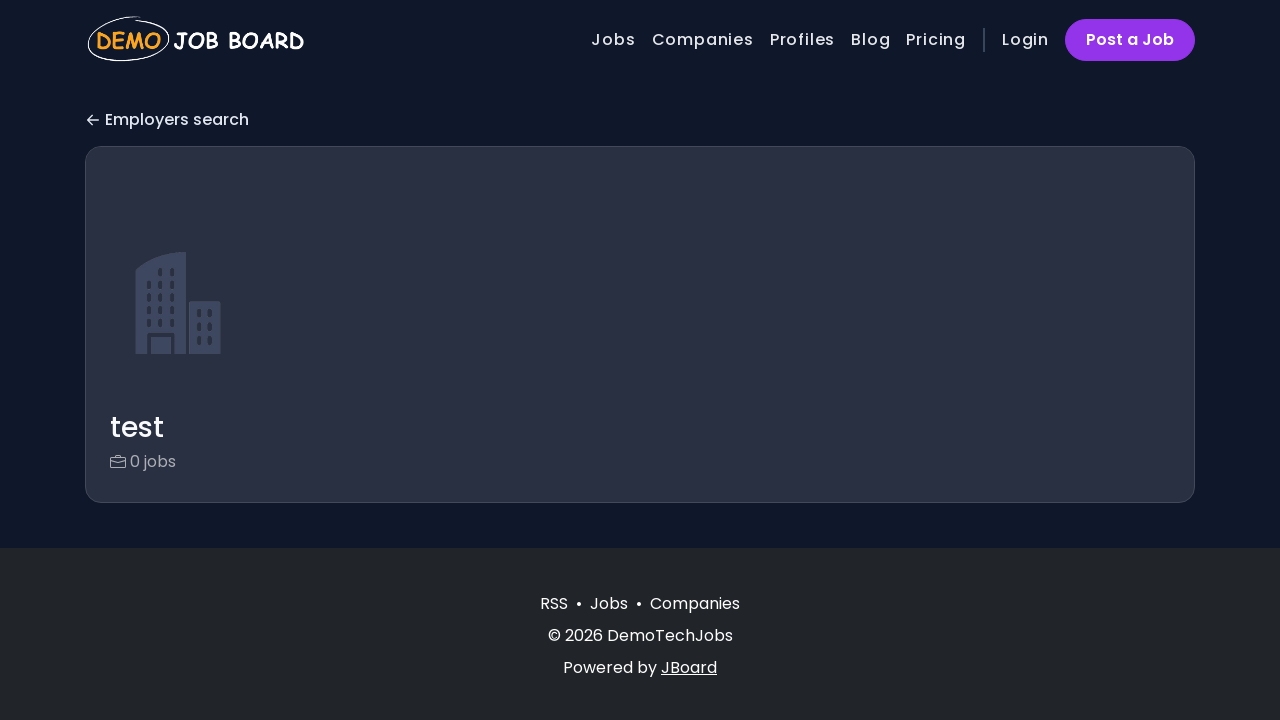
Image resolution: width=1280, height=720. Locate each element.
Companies (703, 39)
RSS (554, 603)
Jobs (613, 39)
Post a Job (1130, 39)
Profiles (802, 39)
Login (1025, 39)
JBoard (689, 667)
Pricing (936, 39)
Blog (870, 39)
